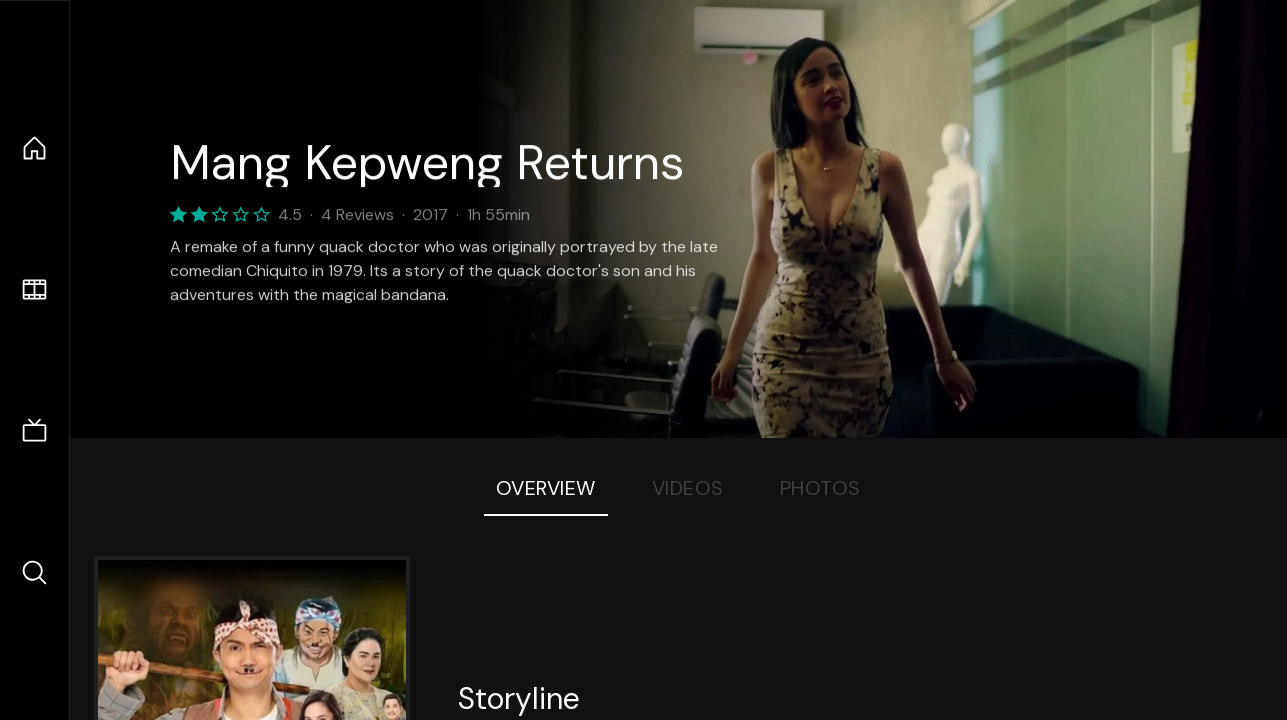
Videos (688, 488)
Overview (546, 488)
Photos (820, 488)
